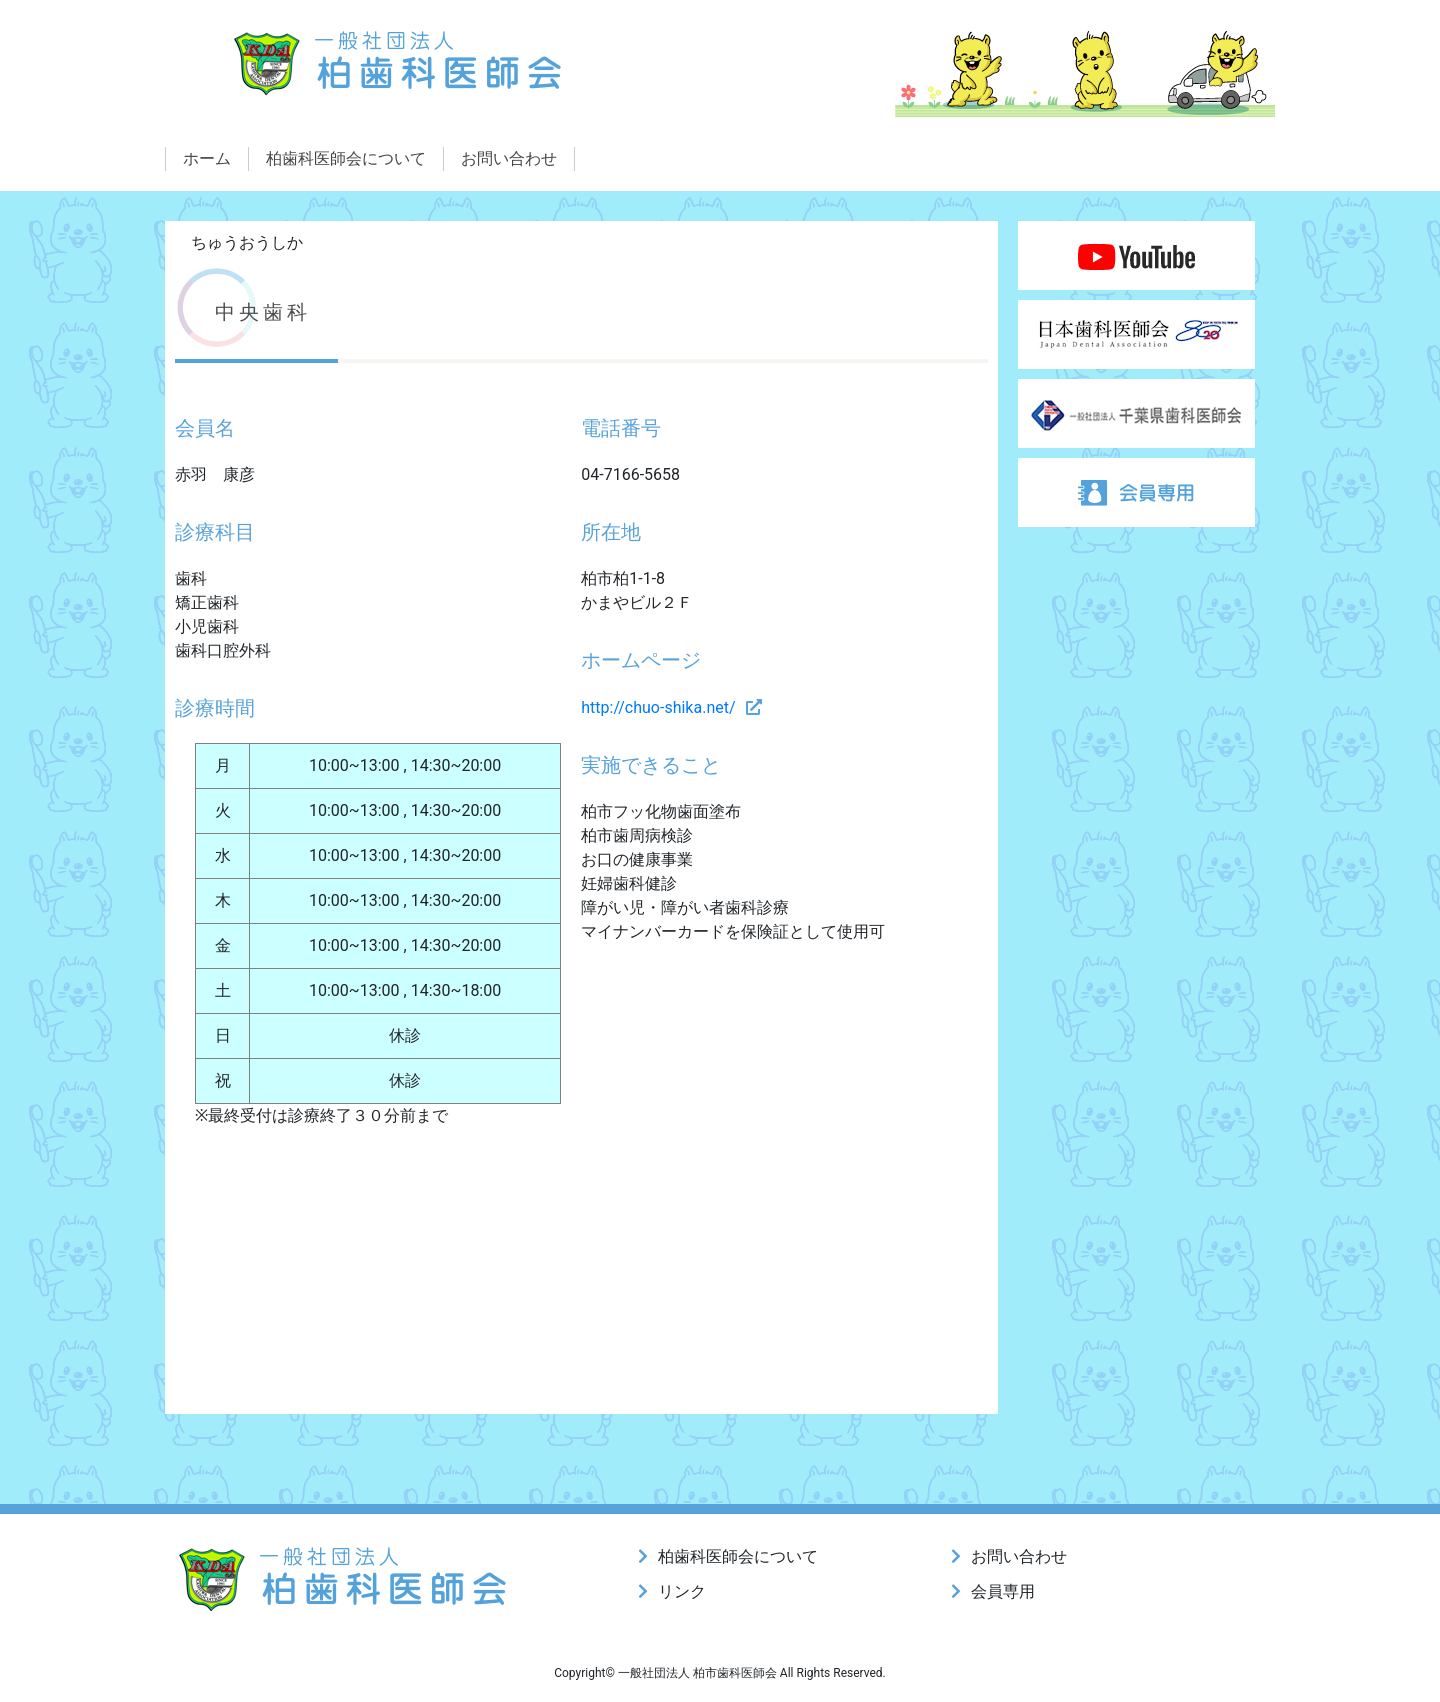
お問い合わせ (509, 158)
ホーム (207, 158)
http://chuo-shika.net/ (658, 707)
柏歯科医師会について (346, 158)
